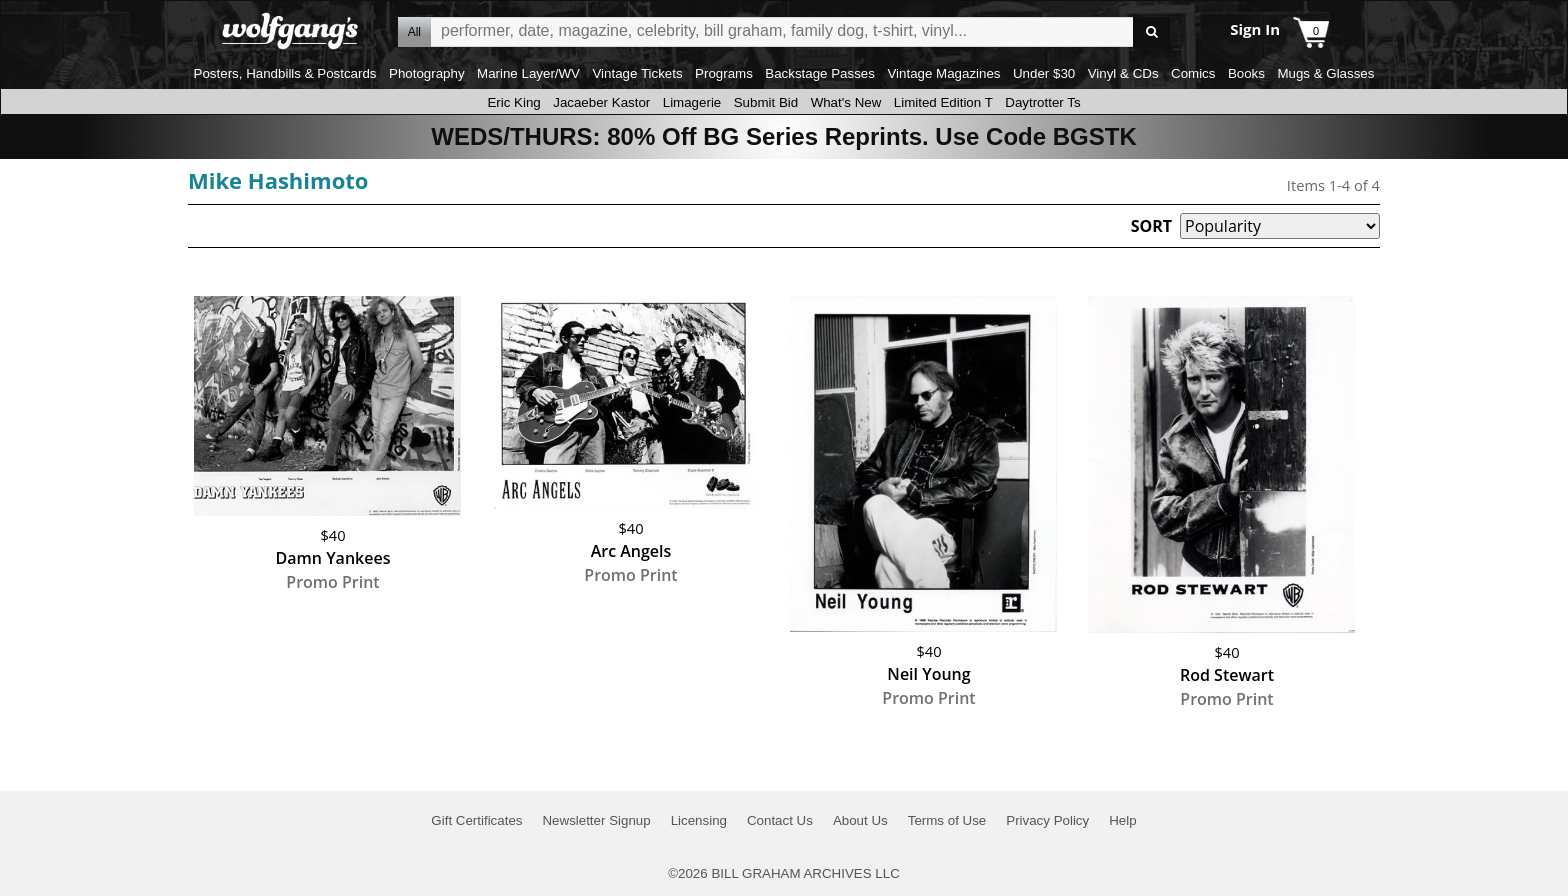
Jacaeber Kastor (601, 102)
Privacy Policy (1047, 820)
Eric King (513, 102)
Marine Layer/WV (528, 73)
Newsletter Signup (596, 820)
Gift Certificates (476, 820)
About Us (860, 820)
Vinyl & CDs (1123, 73)
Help (1122, 820)
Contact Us (780, 820)
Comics (1193, 73)
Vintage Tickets (637, 73)
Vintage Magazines (943, 73)
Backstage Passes (820, 73)
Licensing (699, 820)
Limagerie (692, 102)
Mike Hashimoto (278, 180)
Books (1246, 73)
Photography (427, 73)
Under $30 (1044, 73)
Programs (724, 73)
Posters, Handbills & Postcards (285, 73)
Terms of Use (947, 820)
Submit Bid (766, 102)
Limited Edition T (943, 102)
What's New (846, 102)
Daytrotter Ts (1042, 102)
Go (1151, 32)
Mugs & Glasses (1325, 73)
